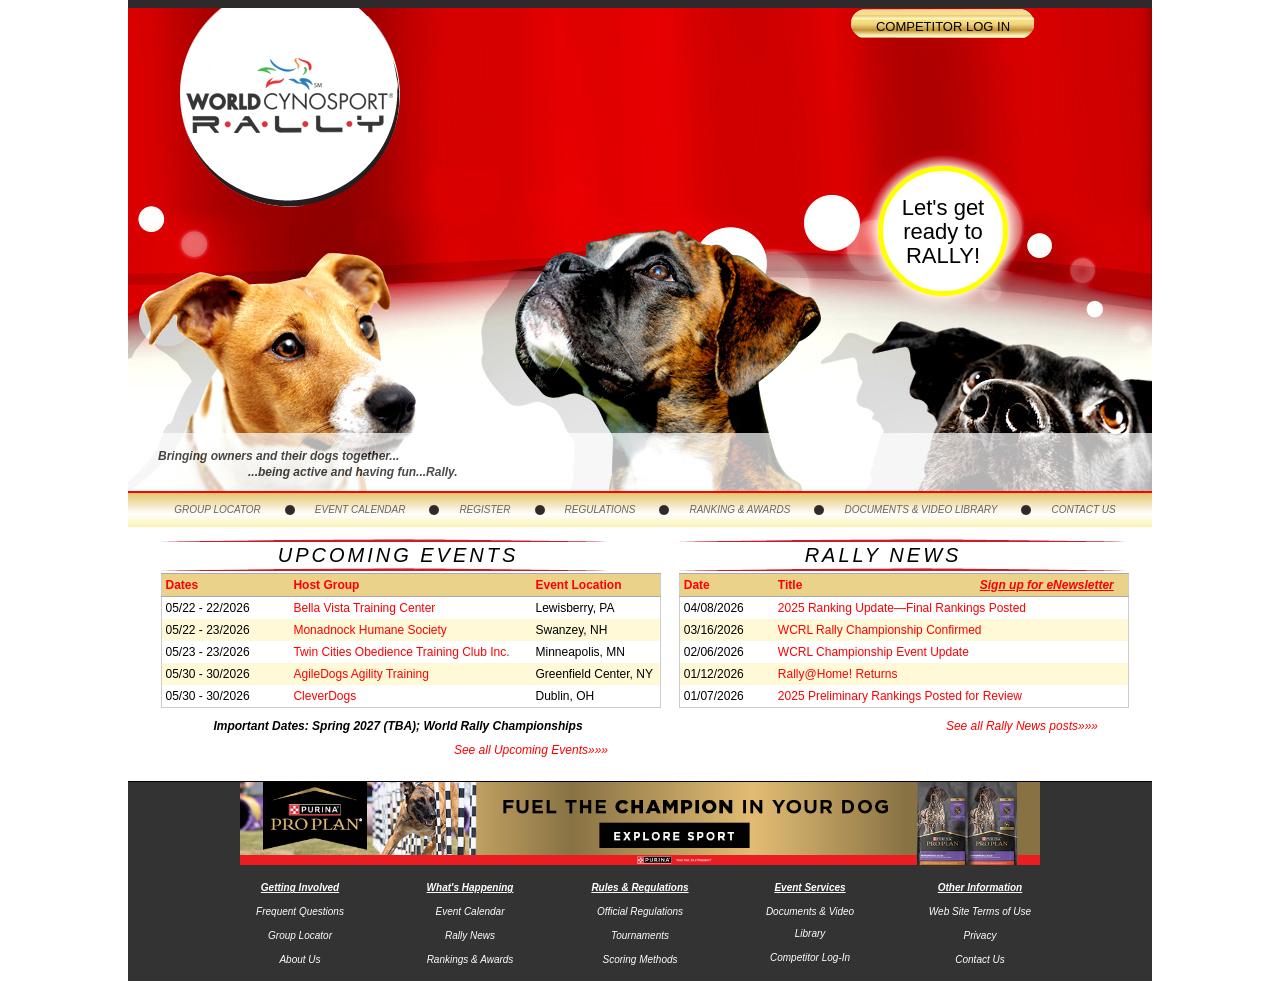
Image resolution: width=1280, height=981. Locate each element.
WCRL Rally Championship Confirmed (880, 630)
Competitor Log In (943, 26)
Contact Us (1083, 509)
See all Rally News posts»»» (1022, 726)
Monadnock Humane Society (369, 630)
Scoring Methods (639, 959)
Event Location (579, 585)
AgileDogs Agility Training (360, 674)
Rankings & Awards (470, 959)
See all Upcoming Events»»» (531, 750)
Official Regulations (640, 911)
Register (484, 509)
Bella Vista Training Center (364, 608)
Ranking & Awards (739, 509)
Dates (181, 585)
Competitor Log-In (810, 957)
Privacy (980, 935)
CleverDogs (324, 696)
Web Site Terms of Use (980, 911)
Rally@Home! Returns (838, 674)
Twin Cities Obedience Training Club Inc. (401, 652)
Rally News (470, 935)
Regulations (600, 509)
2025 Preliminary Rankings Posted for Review (900, 696)
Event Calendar (360, 509)
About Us (299, 959)
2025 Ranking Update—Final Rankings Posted (902, 608)
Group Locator (217, 509)
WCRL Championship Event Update (873, 652)
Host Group (326, 585)
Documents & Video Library (920, 509)
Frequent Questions (300, 911)
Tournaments (640, 935)
